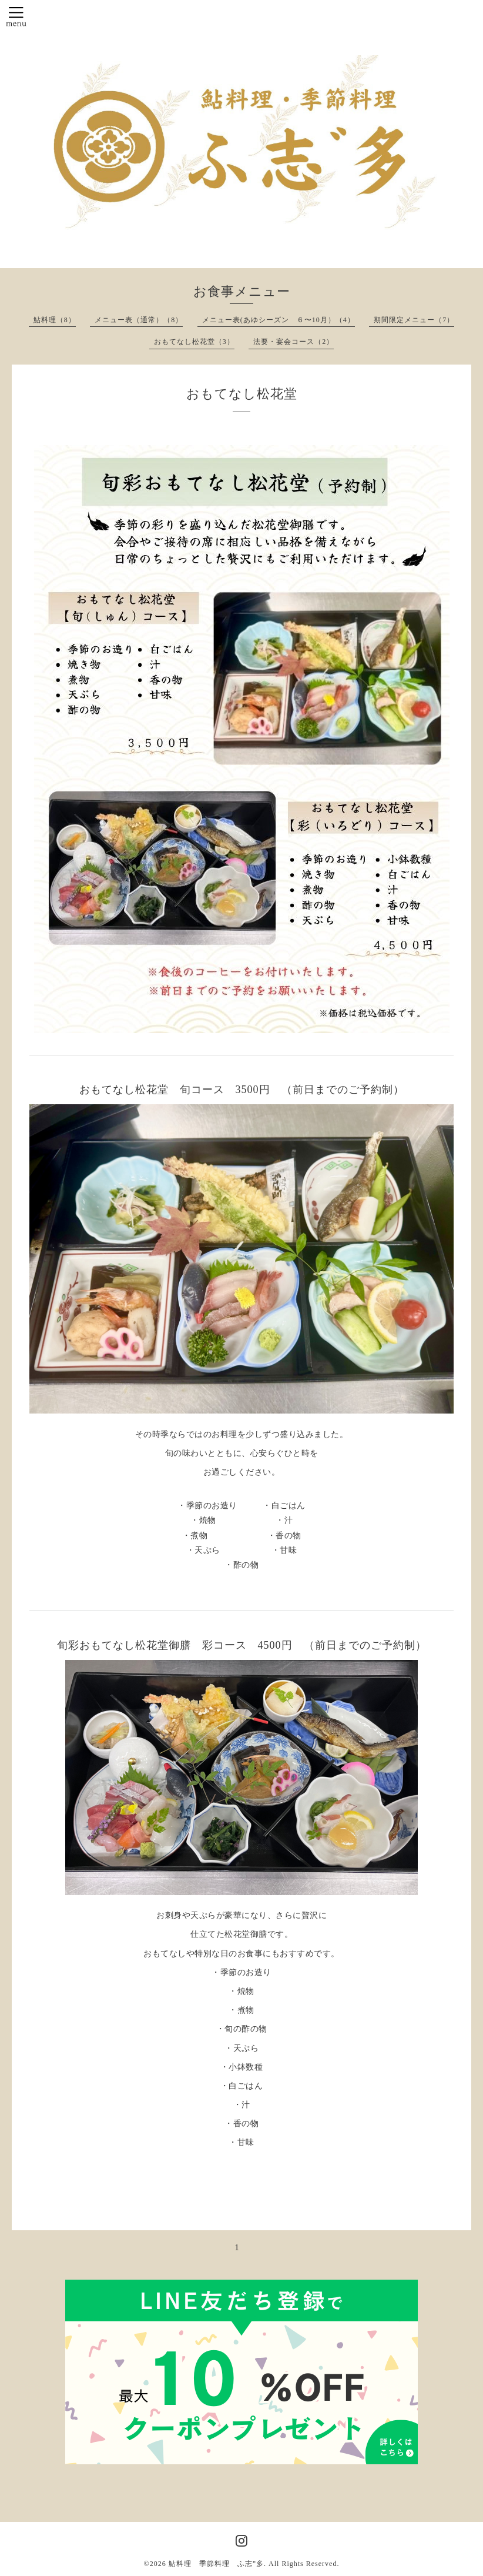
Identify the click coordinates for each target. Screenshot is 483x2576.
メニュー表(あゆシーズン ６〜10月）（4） (278, 320)
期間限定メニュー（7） (414, 320)
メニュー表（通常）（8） (139, 320)
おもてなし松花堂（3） (194, 342)
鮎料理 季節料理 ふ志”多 (216, 2564)
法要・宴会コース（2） (293, 342)
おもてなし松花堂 (241, 393)
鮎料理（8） (54, 320)
